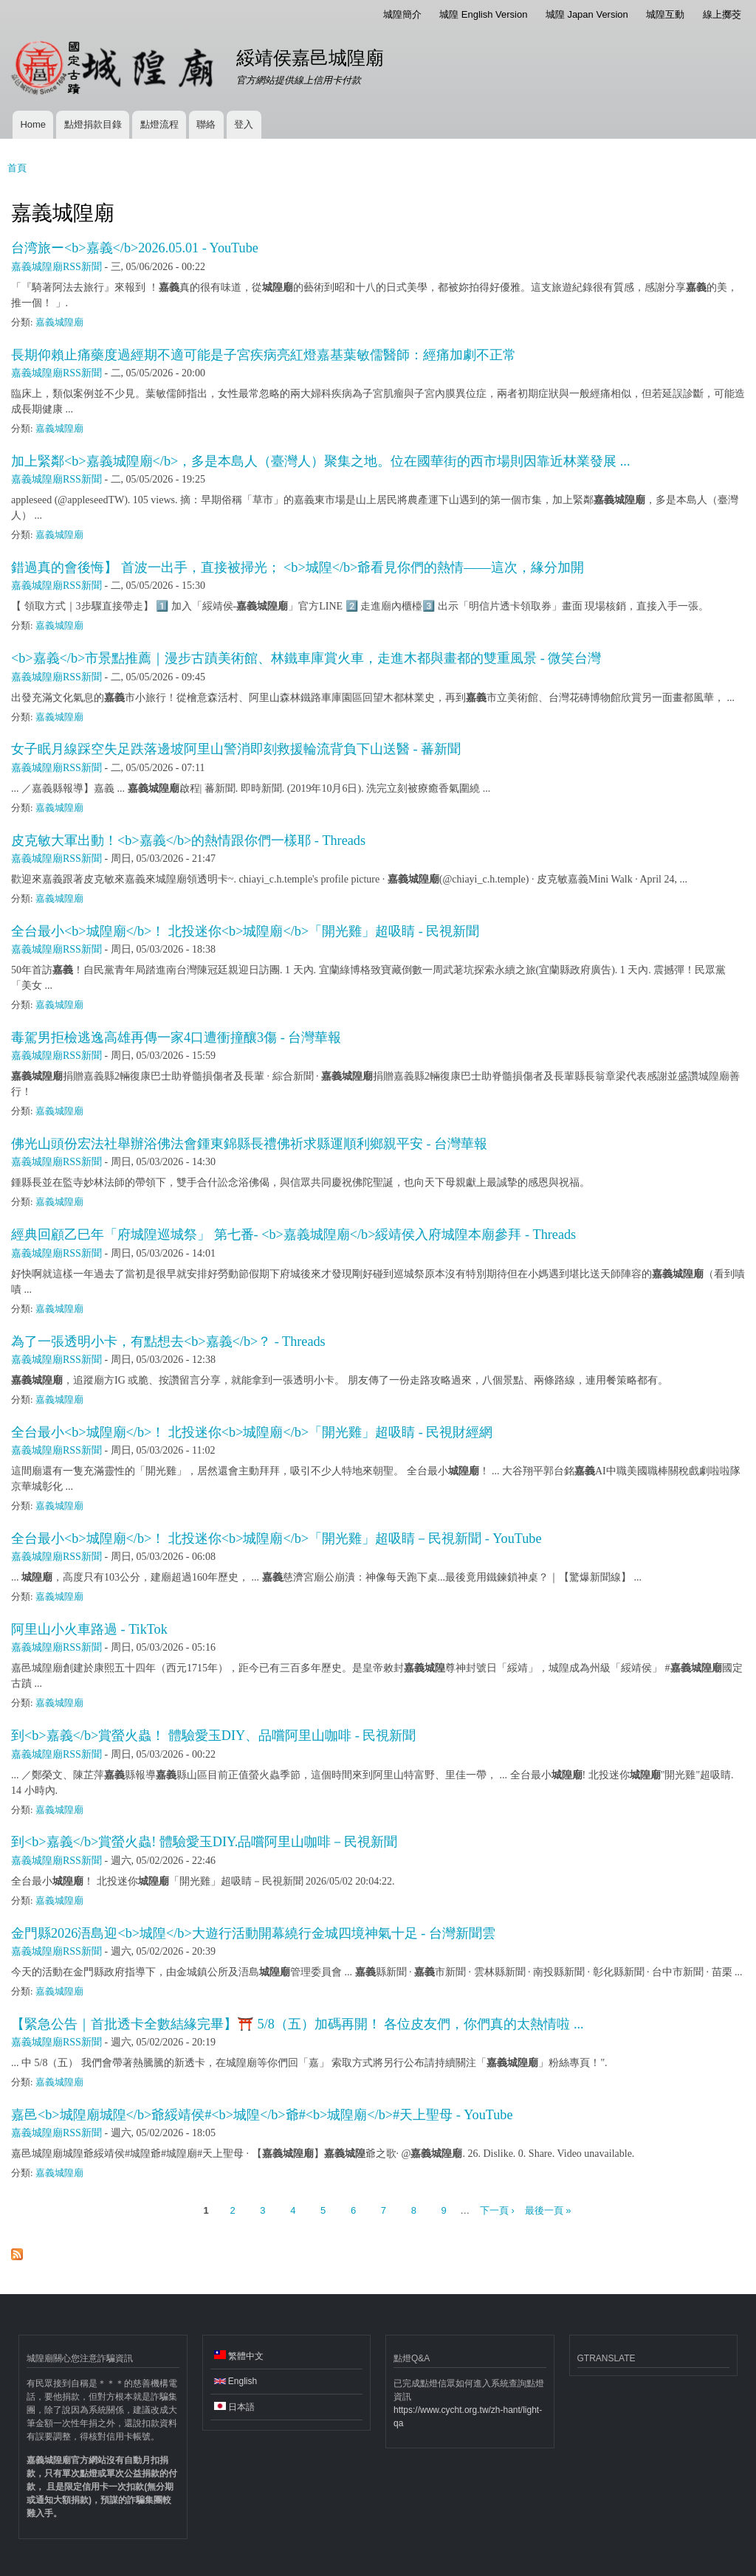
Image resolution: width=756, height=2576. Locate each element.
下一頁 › (497, 2210)
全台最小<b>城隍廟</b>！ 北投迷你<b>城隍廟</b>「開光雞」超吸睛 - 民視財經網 (251, 1432)
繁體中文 (239, 2355)
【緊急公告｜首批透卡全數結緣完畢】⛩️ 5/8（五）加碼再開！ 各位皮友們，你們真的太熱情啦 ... (297, 2024)
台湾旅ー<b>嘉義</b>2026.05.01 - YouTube (134, 248)
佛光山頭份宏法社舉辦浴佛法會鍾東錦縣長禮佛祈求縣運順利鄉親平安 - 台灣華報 (249, 1143)
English (236, 2381)
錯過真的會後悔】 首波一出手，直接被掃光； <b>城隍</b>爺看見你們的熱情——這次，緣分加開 (297, 567)
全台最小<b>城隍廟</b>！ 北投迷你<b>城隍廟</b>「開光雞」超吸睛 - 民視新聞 (245, 931)
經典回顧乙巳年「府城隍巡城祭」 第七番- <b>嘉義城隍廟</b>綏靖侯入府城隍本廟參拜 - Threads (293, 1234)
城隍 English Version (483, 14)
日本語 (234, 2407)
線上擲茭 (722, 14)
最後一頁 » (548, 2210)
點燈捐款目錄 (93, 124)
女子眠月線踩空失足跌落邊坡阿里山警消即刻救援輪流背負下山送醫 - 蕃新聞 (236, 749)
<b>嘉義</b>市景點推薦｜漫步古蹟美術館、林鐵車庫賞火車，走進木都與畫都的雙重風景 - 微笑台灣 (306, 658)
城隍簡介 (402, 14)
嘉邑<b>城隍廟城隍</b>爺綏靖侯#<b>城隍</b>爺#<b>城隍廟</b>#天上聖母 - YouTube (261, 2114)
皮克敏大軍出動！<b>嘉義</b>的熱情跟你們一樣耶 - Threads (188, 840)
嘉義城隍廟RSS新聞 (56, 266)
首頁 (17, 167)
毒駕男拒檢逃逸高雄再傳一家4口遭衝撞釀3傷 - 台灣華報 (176, 1037)
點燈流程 (159, 124)
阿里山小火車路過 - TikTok (89, 1629)
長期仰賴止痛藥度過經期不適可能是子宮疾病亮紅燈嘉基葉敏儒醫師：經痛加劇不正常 (263, 355)
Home (33, 124)
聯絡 (206, 124)
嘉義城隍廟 (59, 322)
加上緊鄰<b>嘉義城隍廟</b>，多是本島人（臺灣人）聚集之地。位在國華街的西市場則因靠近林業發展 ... (320, 461)
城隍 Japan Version (587, 14)
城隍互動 (665, 14)
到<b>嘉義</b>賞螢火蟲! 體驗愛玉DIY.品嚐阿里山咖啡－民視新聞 (204, 1841)
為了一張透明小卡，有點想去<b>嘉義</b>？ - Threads (168, 1341)
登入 (243, 124)
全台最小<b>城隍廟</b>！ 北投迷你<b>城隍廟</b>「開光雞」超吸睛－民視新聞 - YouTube (276, 1538)
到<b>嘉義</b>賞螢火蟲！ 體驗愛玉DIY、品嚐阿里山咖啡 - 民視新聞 (213, 1735)
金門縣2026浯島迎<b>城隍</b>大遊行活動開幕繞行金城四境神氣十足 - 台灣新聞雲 (253, 1933)
